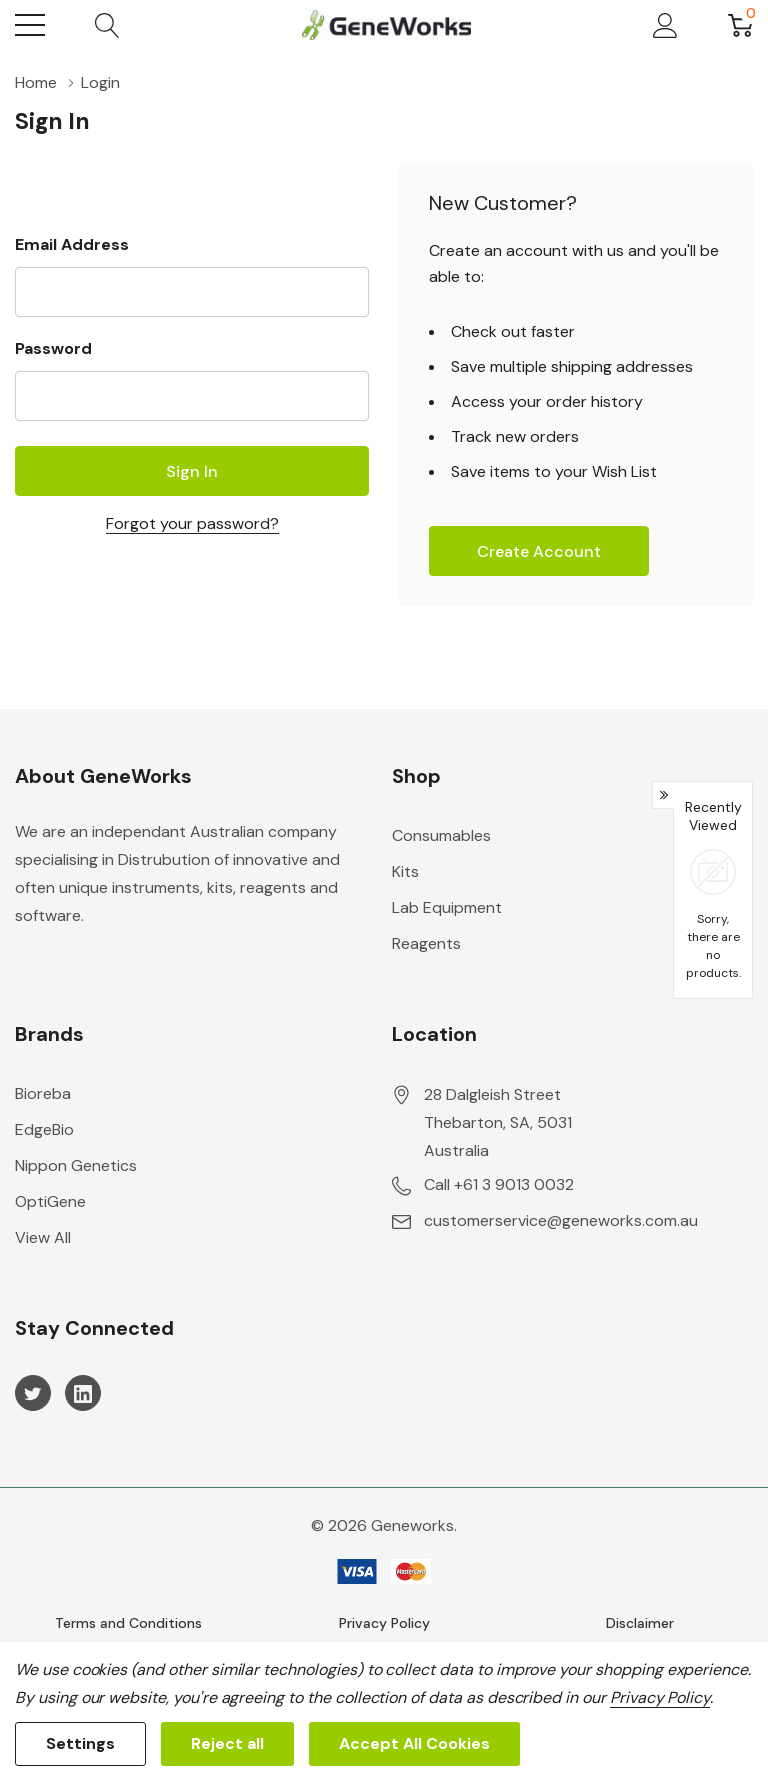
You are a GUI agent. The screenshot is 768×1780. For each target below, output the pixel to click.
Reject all (227, 1743)
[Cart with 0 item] (740, 25)
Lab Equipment (447, 907)
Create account (539, 551)
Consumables (441, 835)
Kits (405, 871)
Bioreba (43, 1093)
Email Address (72, 244)
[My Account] (665, 25)
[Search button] (107, 25)
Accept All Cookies (414, 1743)
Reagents (426, 943)
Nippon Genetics (76, 1165)
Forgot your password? (192, 523)
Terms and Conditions (128, 1623)
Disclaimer (640, 1623)
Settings (80, 1743)
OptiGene (50, 1201)
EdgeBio (44, 1129)
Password (53, 348)
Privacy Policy (384, 1623)
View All (43, 1237)
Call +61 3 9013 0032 (499, 1184)
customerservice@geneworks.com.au (561, 1220)
